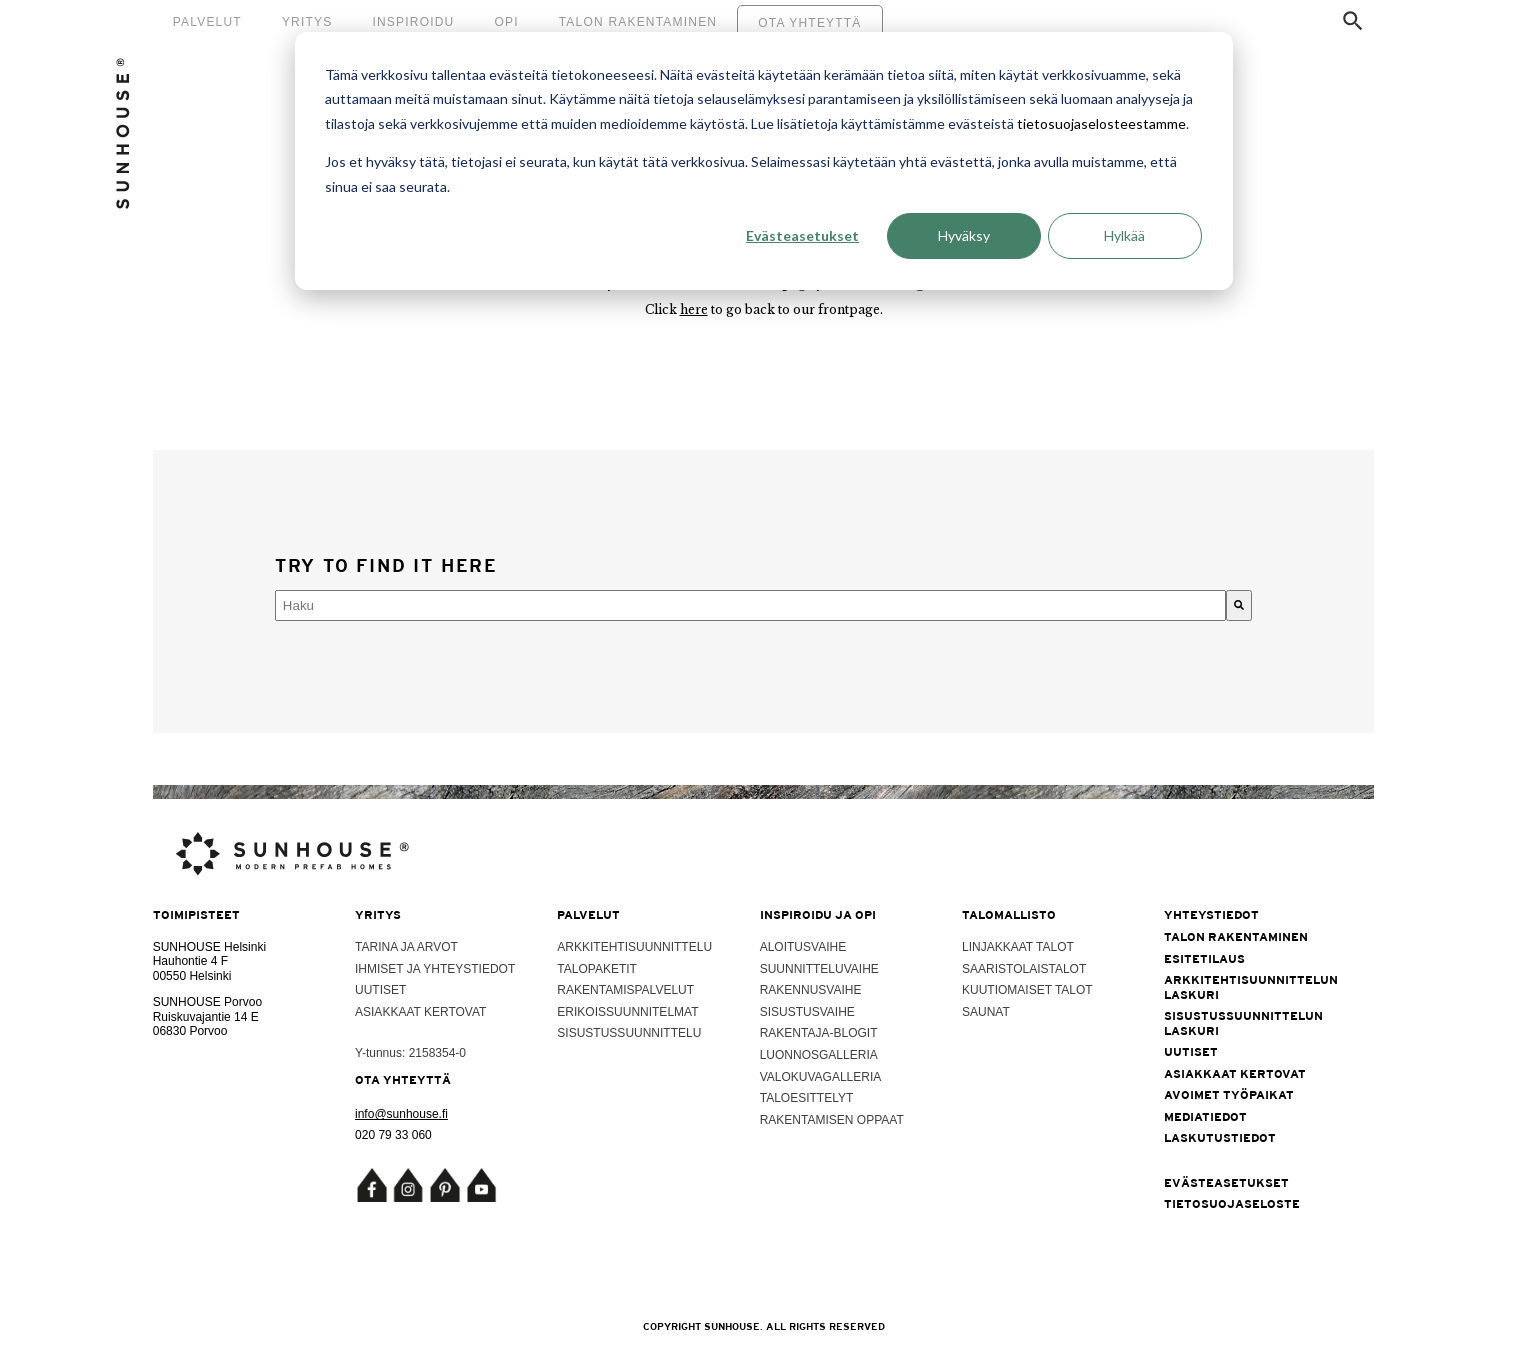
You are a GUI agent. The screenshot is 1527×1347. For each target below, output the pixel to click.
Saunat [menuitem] (986, 1012)
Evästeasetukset (802, 235)
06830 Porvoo (190, 1031)
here (694, 309)
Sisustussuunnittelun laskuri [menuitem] (1243, 1023)
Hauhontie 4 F (190, 961)
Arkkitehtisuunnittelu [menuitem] (634, 947)
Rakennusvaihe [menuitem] (811, 990)
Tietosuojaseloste (1232, 1204)
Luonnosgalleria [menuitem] (819, 1055)
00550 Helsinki (192, 976)
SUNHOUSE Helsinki (209, 947)
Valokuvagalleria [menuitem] (821, 1077)
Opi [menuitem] (506, 22)
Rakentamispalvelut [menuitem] (625, 990)
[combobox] (750, 605)
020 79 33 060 (393, 1135)
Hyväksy (964, 235)
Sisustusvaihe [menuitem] (807, 1012)
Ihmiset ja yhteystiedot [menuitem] (435, 969)
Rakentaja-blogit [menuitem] (819, 1033)
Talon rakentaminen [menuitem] (638, 22)
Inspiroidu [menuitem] (413, 22)
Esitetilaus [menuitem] (1204, 959)
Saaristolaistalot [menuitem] (1024, 969)
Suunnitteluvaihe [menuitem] (819, 969)
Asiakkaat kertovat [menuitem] (420, 1012)
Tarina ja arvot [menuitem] (406, 947)
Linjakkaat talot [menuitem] (1018, 947)
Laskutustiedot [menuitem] (1220, 1138)
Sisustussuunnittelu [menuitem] (629, 1033)
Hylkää (1124, 235)
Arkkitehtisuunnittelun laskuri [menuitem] (1249, 987)
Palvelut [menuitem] (207, 22)
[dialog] (764, 161)
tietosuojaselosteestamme (1101, 123)
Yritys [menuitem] (307, 22)
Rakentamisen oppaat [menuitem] (832, 1120)
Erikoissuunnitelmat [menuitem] (627, 1012)
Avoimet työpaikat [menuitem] (1229, 1095)
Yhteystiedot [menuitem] (1211, 915)
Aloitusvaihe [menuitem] (803, 947)
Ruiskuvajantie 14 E (206, 1017)
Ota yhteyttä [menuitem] (809, 23)
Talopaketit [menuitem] (597, 969)
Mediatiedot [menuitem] (1205, 1117)
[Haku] (1239, 605)
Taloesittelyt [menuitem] (807, 1098)
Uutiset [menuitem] (380, 990)
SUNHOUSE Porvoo (207, 1002)
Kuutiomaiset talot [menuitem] (1027, 990)
